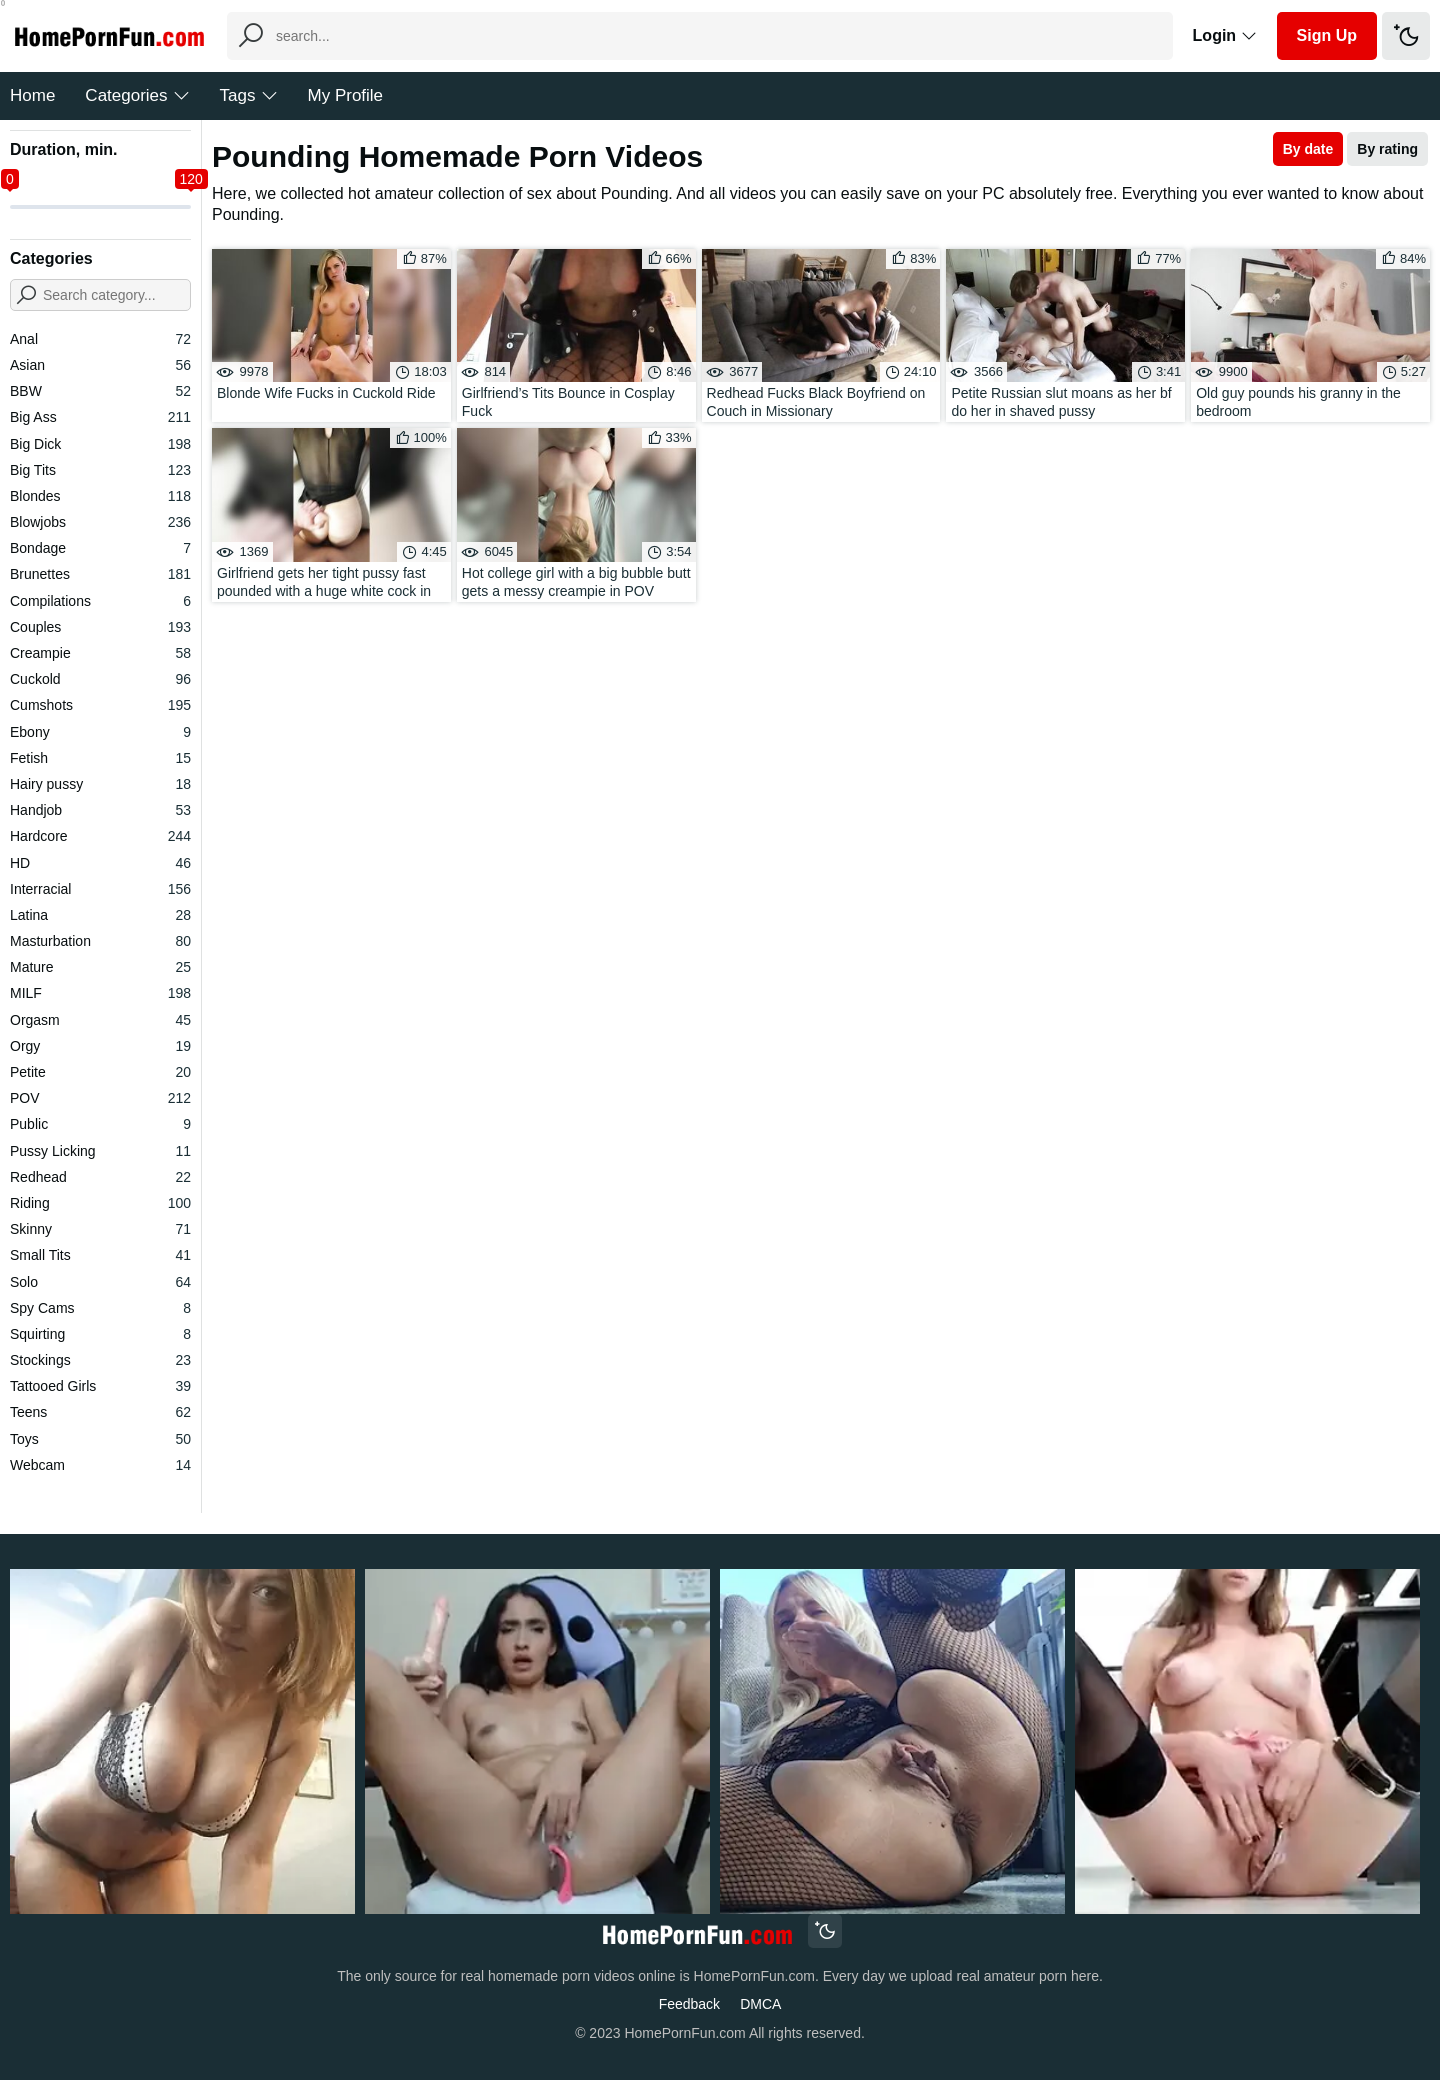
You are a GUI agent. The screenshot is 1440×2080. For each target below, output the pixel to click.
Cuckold (100, 679)
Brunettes (100, 574)
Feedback (689, 2004)
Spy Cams (100, 1308)
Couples (100, 627)
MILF (100, 993)
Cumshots (100, 705)
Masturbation (100, 941)
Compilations (100, 601)
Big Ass (100, 417)
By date (1308, 149)
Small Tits (100, 1255)
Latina (100, 915)
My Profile (346, 95)
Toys (100, 1439)
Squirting (100, 1334)
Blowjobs (100, 522)
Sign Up (1327, 35)
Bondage (100, 548)
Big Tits (100, 470)
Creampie (100, 653)
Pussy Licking (100, 1151)
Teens (100, 1412)
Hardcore (100, 836)
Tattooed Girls (100, 1386)
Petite (100, 1072)
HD (100, 863)
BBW (100, 391)
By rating (1387, 149)
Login (1225, 35)
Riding (100, 1203)
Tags (249, 95)
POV (100, 1098)
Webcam (100, 1465)
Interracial (100, 889)
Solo (100, 1282)
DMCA (760, 2004)
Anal (100, 339)
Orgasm (100, 1020)
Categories (137, 95)
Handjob (100, 810)
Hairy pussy (100, 784)
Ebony (100, 732)
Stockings (100, 1360)
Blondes (100, 496)
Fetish (100, 758)
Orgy (100, 1046)
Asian (100, 365)
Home (32, 95)
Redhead (100, 1177)
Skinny (100, 1229)
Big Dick (100, 444)
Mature (100, 967)
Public (100, 1124)
